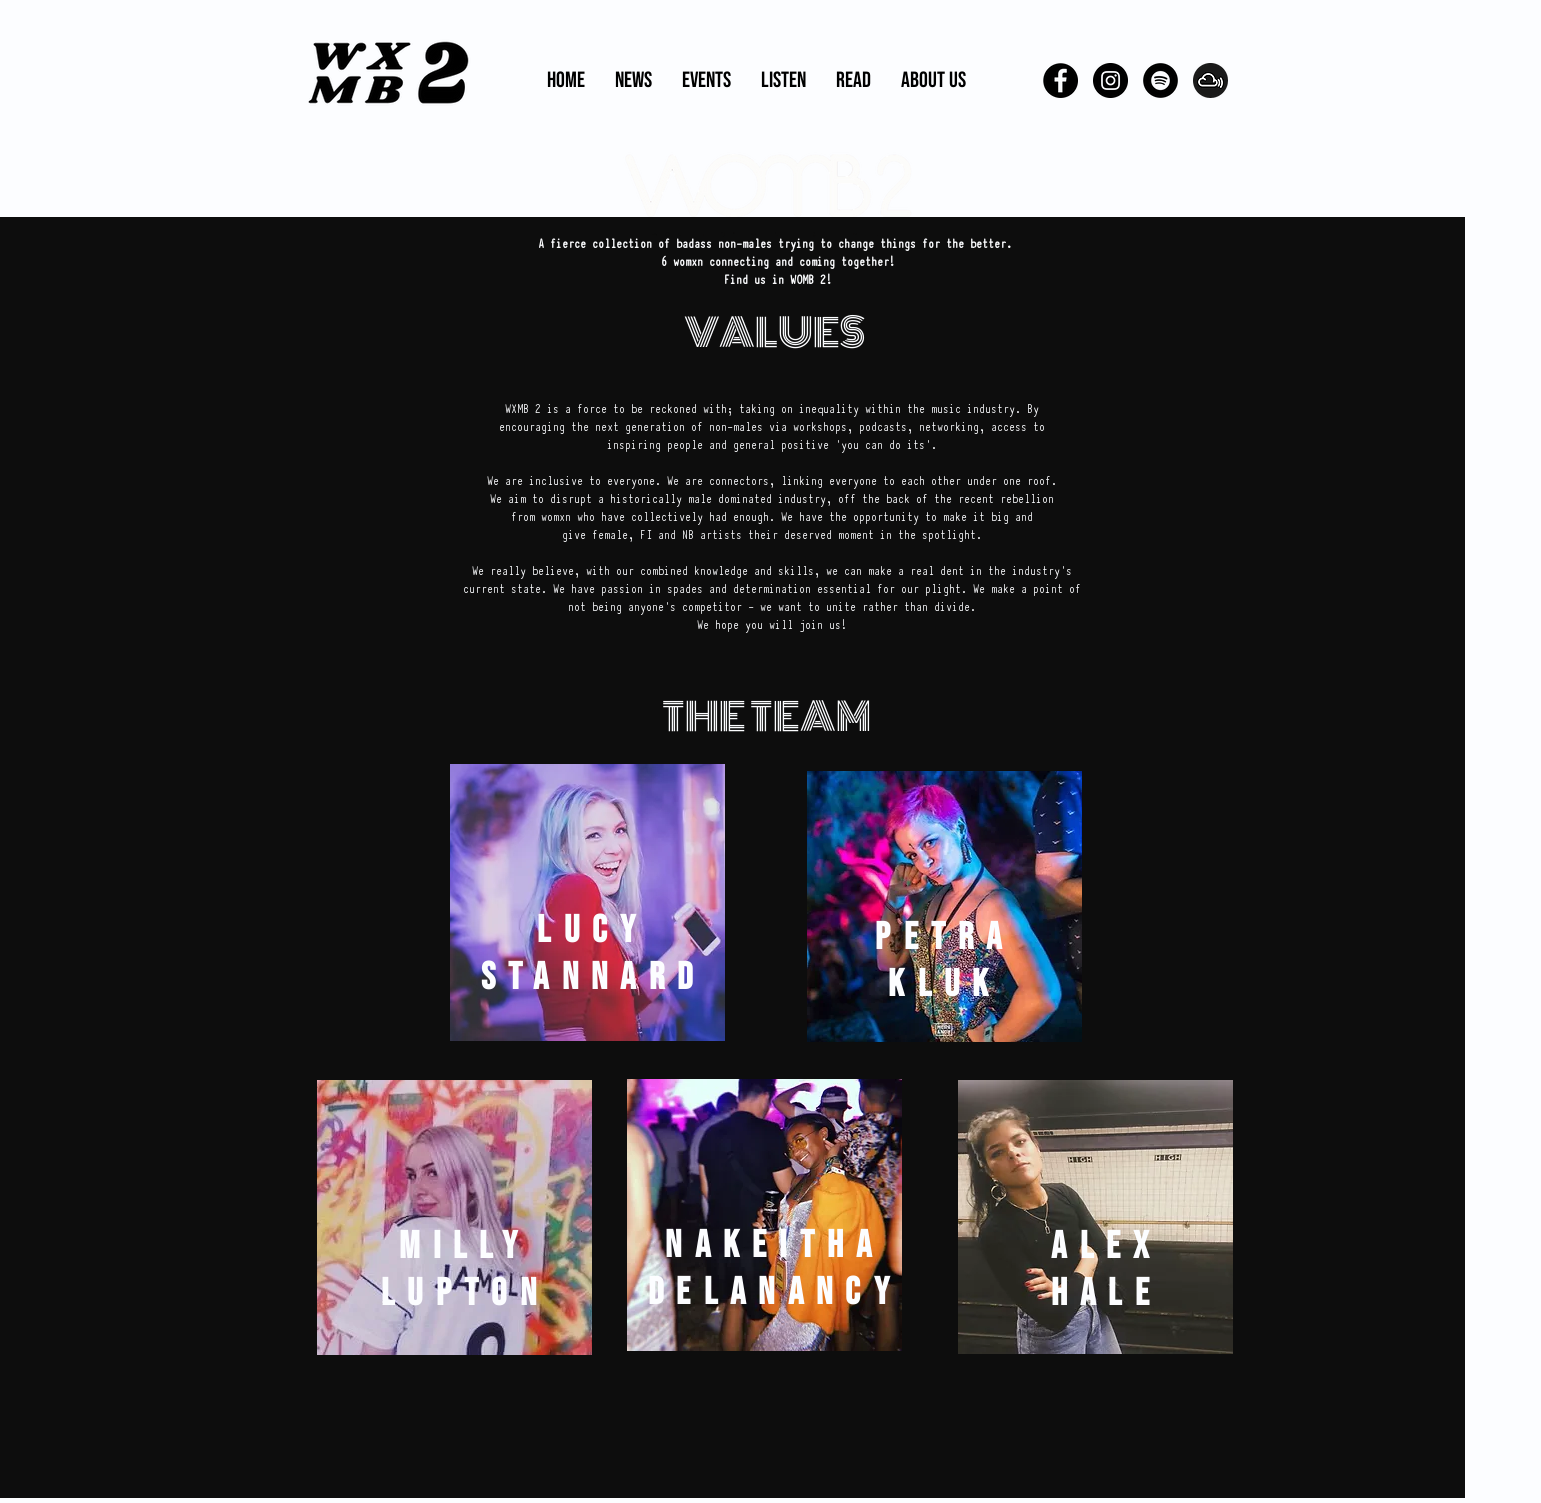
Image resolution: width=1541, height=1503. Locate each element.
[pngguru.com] (1210, 80)
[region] (587, 902)
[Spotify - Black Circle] (1160, 80)
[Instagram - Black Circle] (1110, 80)
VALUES (774, 332)
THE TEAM (766, 716)
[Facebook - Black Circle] (1060, 80)
